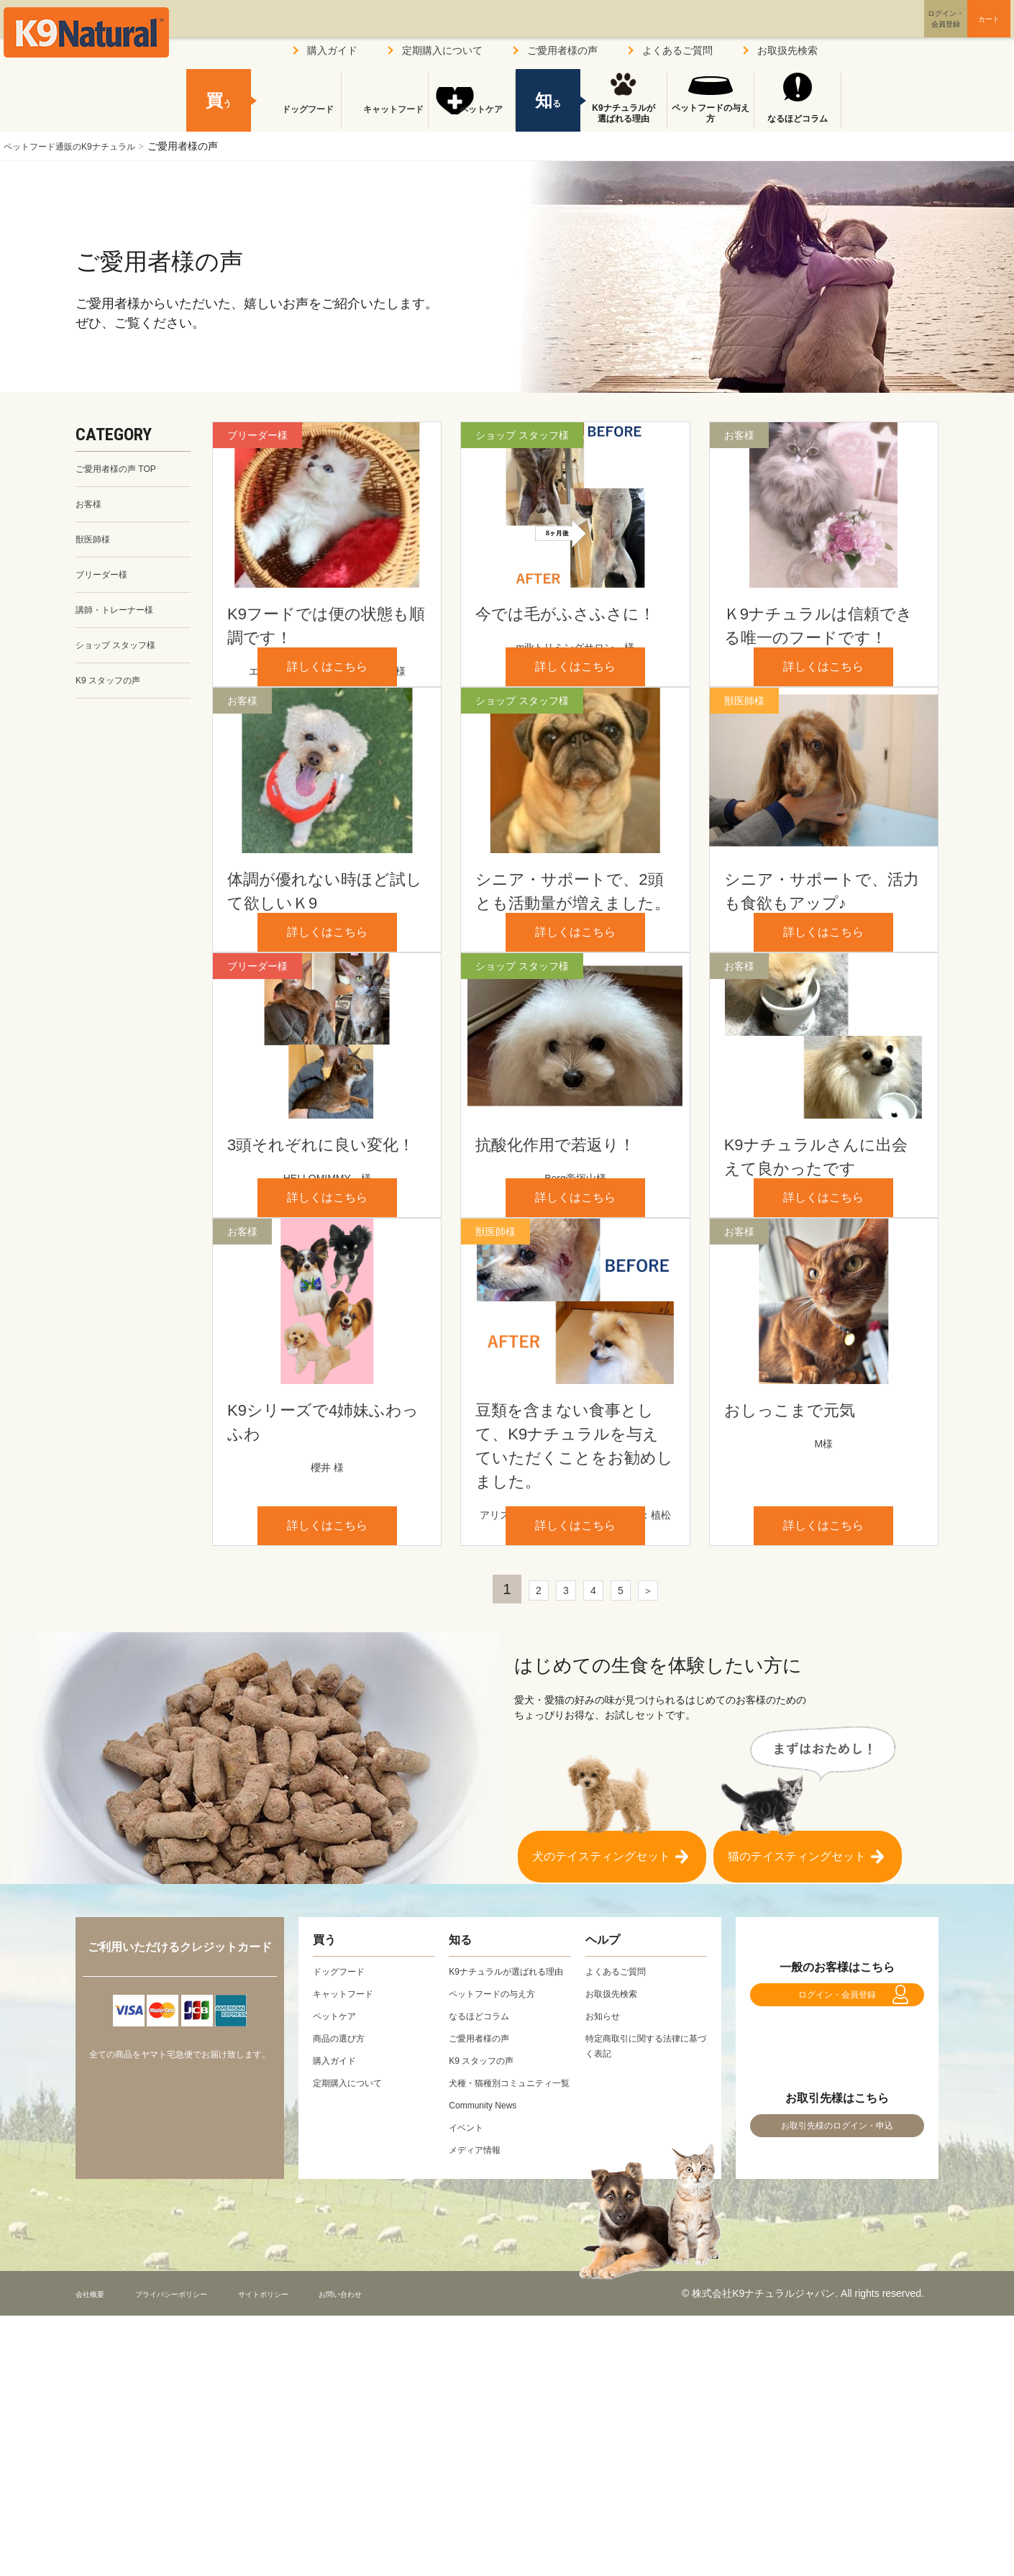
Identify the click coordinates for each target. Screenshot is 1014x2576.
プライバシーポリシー (197, 2553)
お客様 (91, 507)
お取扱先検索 (787, 50)
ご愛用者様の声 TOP (122, 469)
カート (959, 31)
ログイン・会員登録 (837, 2232)
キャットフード (385, 119)
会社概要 (96, 2553)
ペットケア (471, 119)
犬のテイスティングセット (601, 2079)
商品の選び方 (343, 2268)
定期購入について (442, 50)
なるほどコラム (797, 119)
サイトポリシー (313, 2553)
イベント (469, 2387)
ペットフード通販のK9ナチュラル (80, 146)
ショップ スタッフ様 (122, 657)
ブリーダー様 (106, 582)
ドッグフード (298, 119)
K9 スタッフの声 (113, 694)
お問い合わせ (409, 2553)
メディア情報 (479, 2410)
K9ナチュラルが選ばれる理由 (623, 113)
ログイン (876, 31)
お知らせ (605, 2246)
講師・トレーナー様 (121, 619)
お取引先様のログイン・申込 (837, 2378)
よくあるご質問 (677, 50)
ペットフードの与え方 (710, 113)
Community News (488, 2365)
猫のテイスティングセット (797, 2079)
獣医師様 (96, 544)
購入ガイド (332, 50)
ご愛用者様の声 (562, 50)
